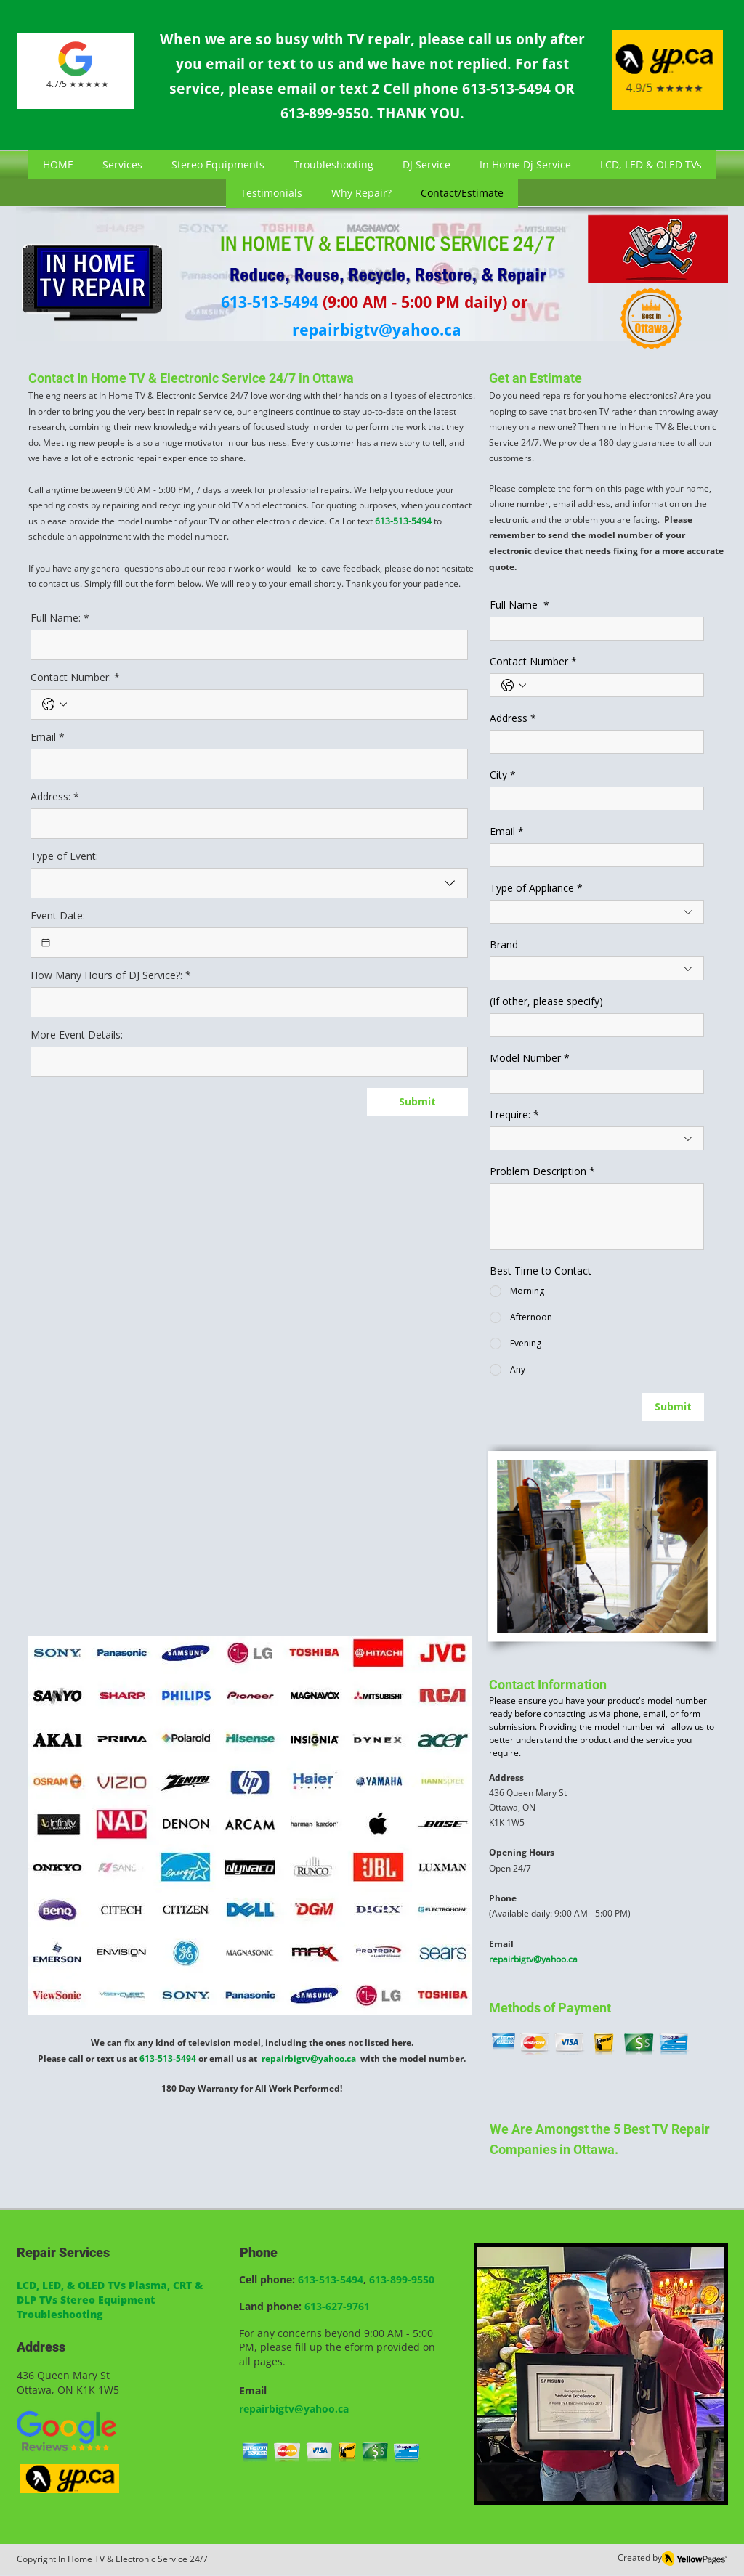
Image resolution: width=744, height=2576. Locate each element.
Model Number (530, 1058)
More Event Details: (77, 1034)
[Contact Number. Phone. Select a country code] (513, 685)
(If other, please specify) (546, 1001)
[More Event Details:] (244, 1061)
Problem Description (542, 1171)
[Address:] (244, 823)
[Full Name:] (244, 644)
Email (48, 737)
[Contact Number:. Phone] (263, 704)
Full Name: (60, 618)
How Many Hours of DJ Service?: (111, 975)
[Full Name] (592, 628)
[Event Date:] (46, 942)
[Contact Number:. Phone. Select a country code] (54, 704)
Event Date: (58, 915)
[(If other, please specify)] (592, 1025)
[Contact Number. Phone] (611, 685)
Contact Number (533, 661)
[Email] (244, 764)
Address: (55, 796)
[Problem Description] (596, 1216)
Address (513, 718)
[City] (592, 798)
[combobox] (249, 883)
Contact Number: (75, 677)
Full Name (519, 604)
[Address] (592, 742)
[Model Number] (592, 1081)
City (503, 774)
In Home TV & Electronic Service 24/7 (133, 2559)
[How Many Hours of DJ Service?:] (244, 1002)
